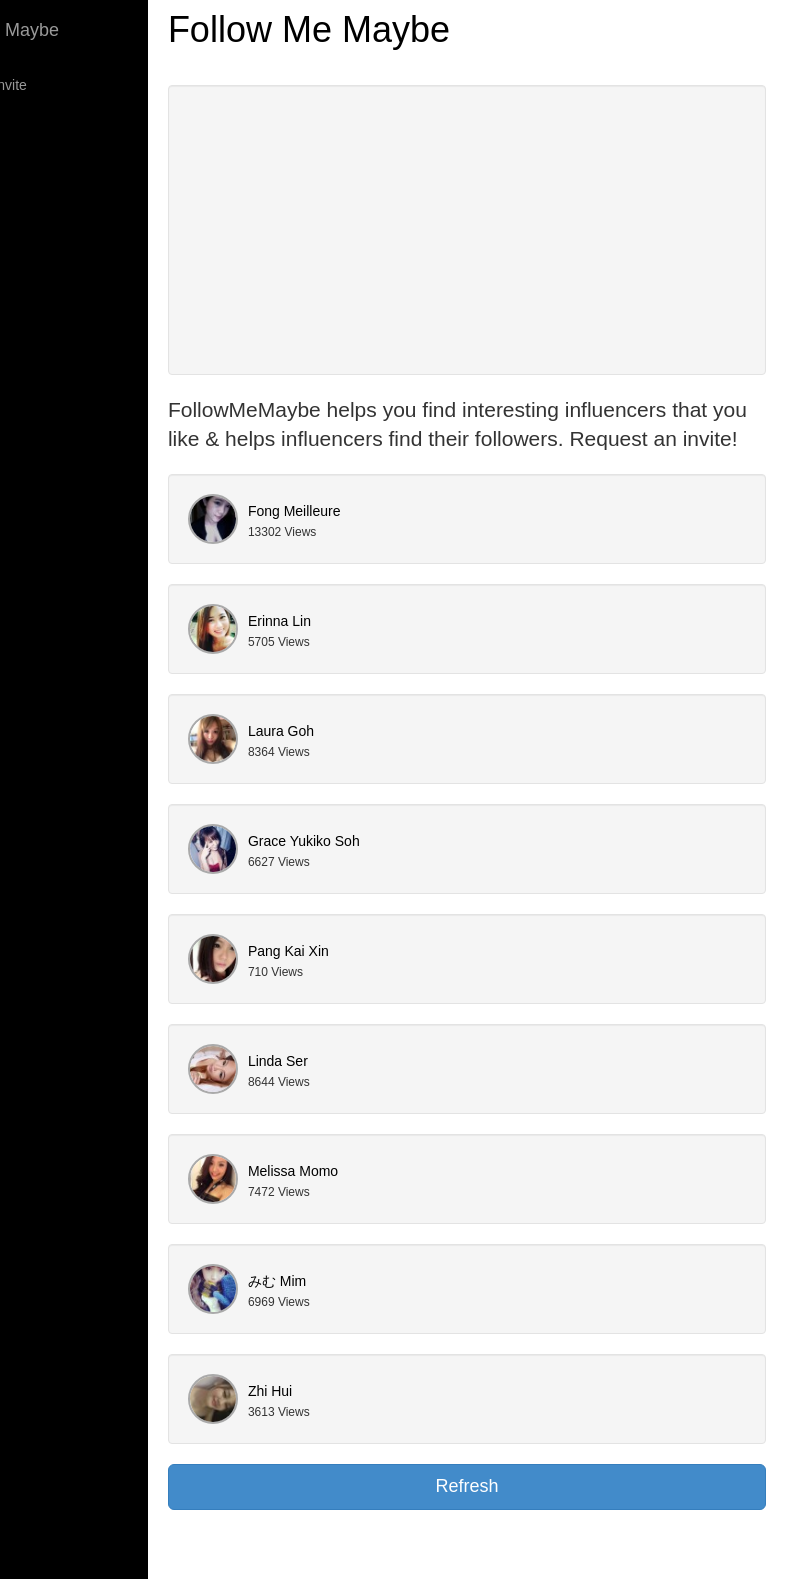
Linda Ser (380, 1090)
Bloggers (47, 125)
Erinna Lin (381, 650)
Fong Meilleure (396, 540)
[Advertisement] (518, 230)
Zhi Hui (372, 1420)
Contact (44, 245)
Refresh (517, 1515)
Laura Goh (383, 760)
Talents (42, 205)
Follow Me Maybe (90, 30)
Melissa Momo (395, 1200)
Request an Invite (74, 85)
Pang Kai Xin (390, 980)
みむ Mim (379, 1310)
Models (42, 165)
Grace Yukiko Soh (406, 870)
